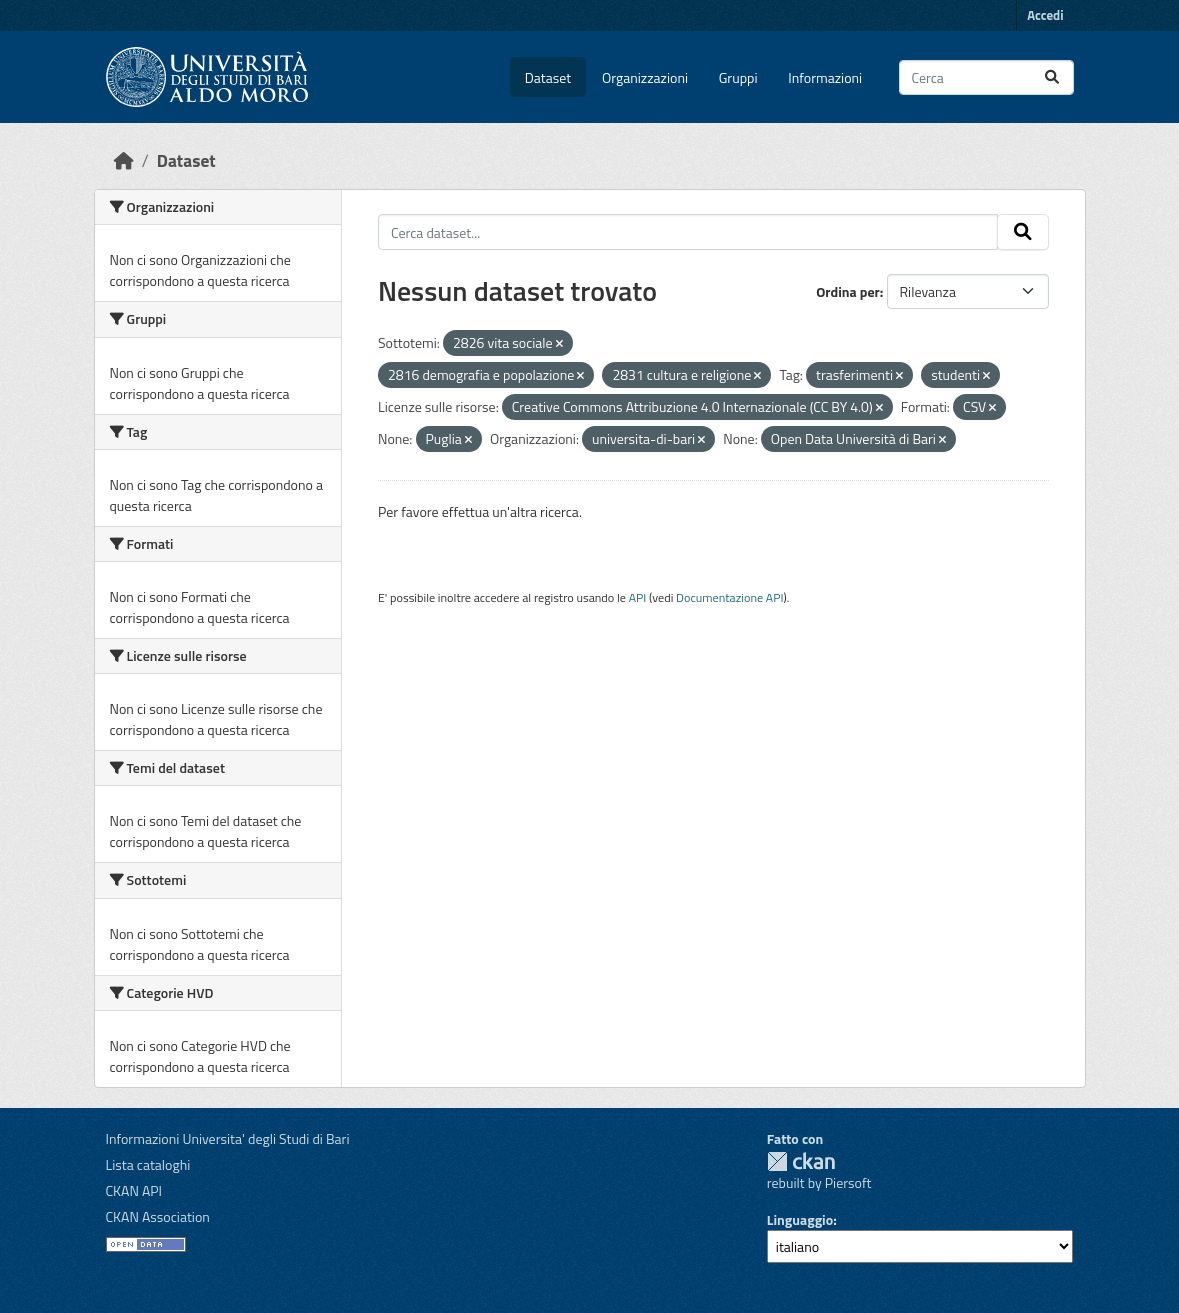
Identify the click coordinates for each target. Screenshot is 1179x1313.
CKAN (801, 1161)
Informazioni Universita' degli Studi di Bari (228, 1138)
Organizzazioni (645, 77)
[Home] (124, 160)
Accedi (1045, 15)
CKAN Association (158, 1216)
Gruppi (738, 77)
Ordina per (848, 291)
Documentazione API (729, 597)
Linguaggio (800, 1219)
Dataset (548, 77)
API (638, 597)
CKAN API (134, 1190)
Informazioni (825, 77)
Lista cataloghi (148, 1164)
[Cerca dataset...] (986, 77)
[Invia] (1052, 77)
